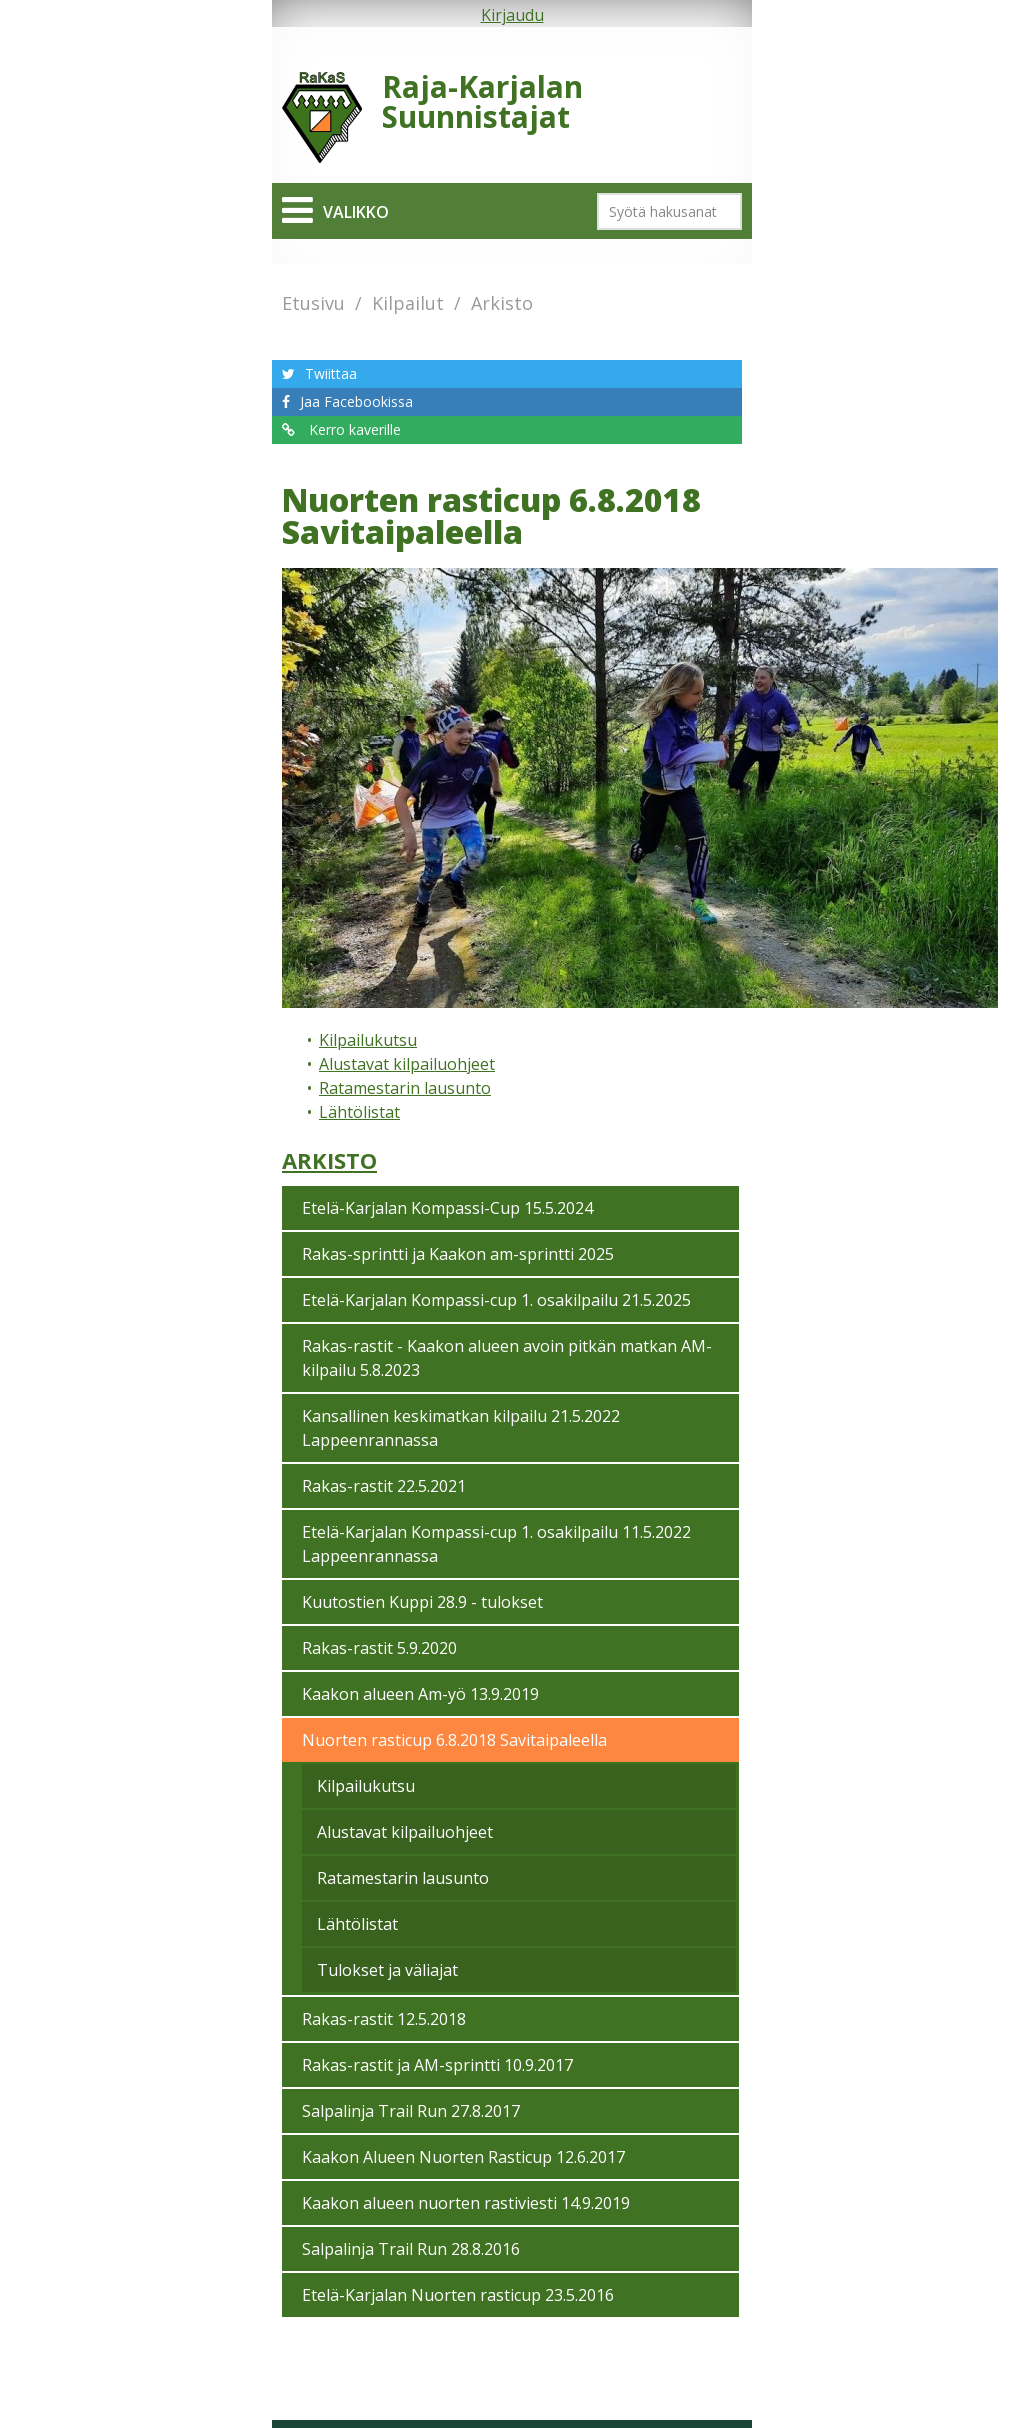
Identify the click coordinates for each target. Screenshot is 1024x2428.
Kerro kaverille (353, 429)
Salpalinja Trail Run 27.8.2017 (411, 2111)
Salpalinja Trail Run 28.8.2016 (411, 2249)
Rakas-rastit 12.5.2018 (384, 2019)
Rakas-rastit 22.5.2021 (384, 1486)
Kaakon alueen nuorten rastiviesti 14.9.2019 (466, 2203)
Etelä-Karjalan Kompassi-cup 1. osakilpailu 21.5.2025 (496, 1300)
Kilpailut (408, 303)
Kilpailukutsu (368, 1040)
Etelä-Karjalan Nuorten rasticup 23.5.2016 (458, 2295)
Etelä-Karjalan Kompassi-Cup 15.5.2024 (447, 1208)
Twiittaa (331, 373)
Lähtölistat (359, 1112)
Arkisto (502, 303)
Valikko (356, 212)
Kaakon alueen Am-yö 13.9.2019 (420, 1694)
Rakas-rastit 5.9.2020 (379, 1648)
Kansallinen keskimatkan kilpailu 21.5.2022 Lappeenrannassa (461, 1428)
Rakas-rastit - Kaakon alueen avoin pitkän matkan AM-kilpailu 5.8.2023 (507, 1358)
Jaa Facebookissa (356, 401)
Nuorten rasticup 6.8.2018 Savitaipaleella (454, 1740)
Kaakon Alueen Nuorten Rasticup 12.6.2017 (463, 2157)
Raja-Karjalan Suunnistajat (482, 101)
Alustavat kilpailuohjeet (407, 1064)
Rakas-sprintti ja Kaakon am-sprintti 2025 (458, 1254)
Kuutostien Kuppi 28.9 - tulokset (422, 1602)
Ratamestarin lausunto (405, 1088)
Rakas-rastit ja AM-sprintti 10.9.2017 (437, 2065)
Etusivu (313, 303)
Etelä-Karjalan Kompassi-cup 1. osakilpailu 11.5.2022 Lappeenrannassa (496, 1544)
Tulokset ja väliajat (387, 1970)
